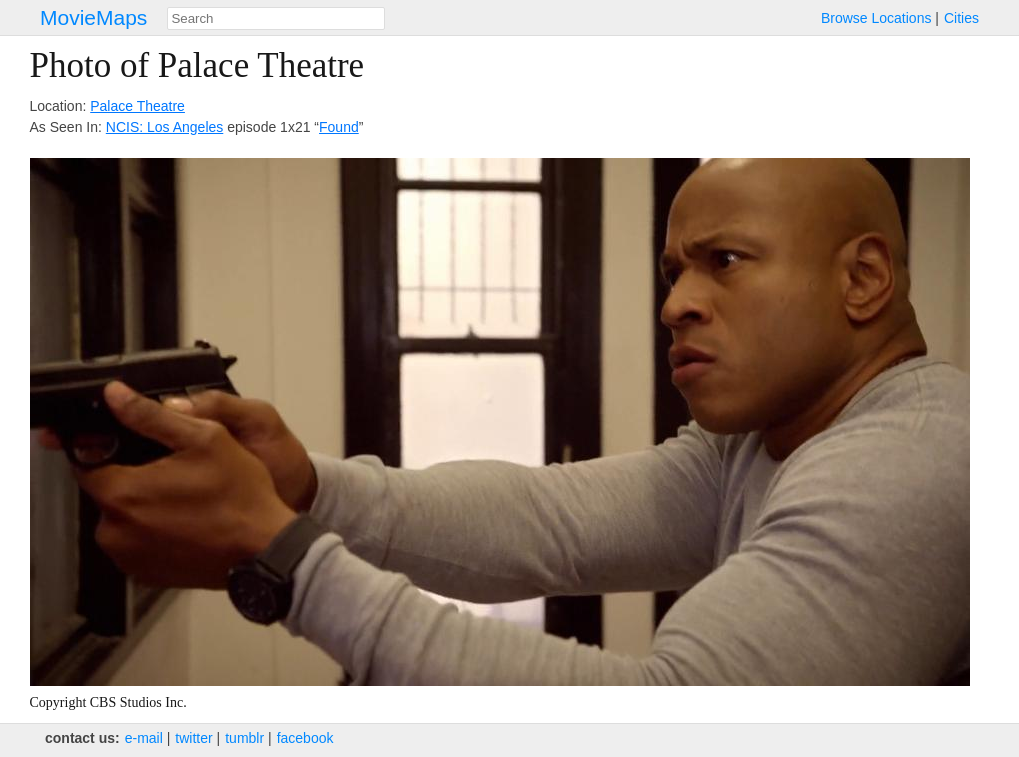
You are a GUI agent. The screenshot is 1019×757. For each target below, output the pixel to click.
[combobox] (276, 18)
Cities (961, 18)
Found (339, 127)
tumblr (244, 738)
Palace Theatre (137, 106)
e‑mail (144, 738)
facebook (305, 738)
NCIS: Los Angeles (165, 127)
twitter (193, 738)
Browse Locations (876, 18)
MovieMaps (93, 17)
